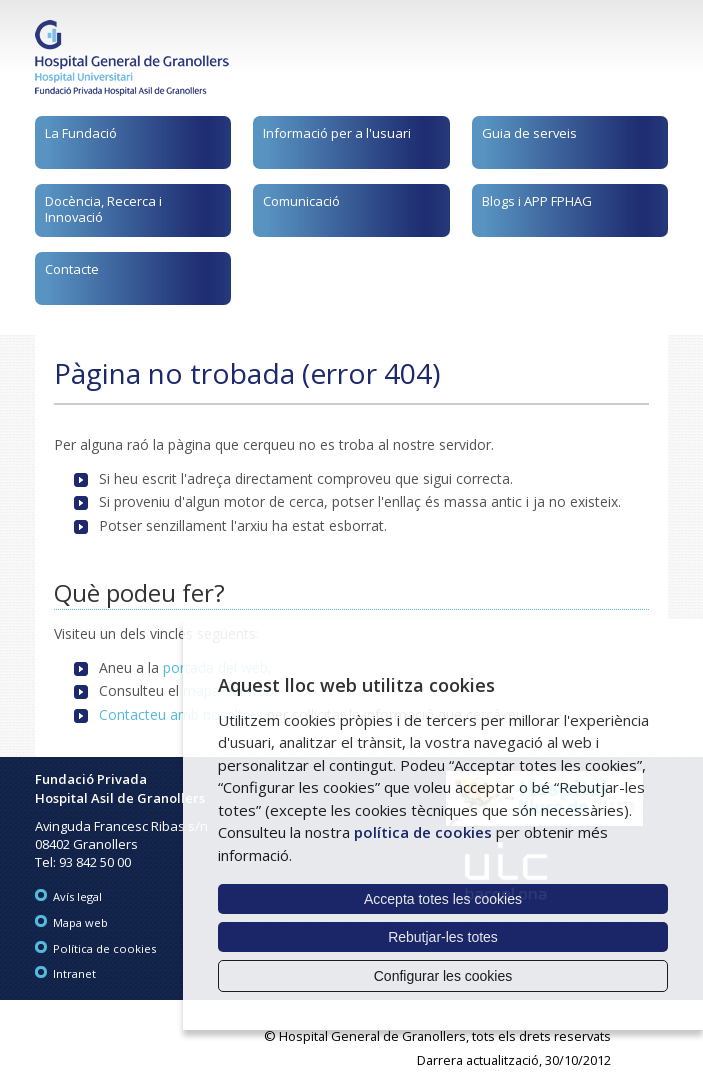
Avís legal (77, 896)
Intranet (74, 973)
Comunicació (301, 201)
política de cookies (423, 832)
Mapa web (80, 922)
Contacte (72, 269)
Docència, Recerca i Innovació (103, 209)
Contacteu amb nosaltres (181, 714)
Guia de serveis (529, 133)
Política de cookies (104, 948)
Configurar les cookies (443, 976)
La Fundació (81, 133)
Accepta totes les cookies (443, 899)
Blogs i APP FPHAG (537, 201)
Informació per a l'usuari (337, 133)
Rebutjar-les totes (443, 937)
